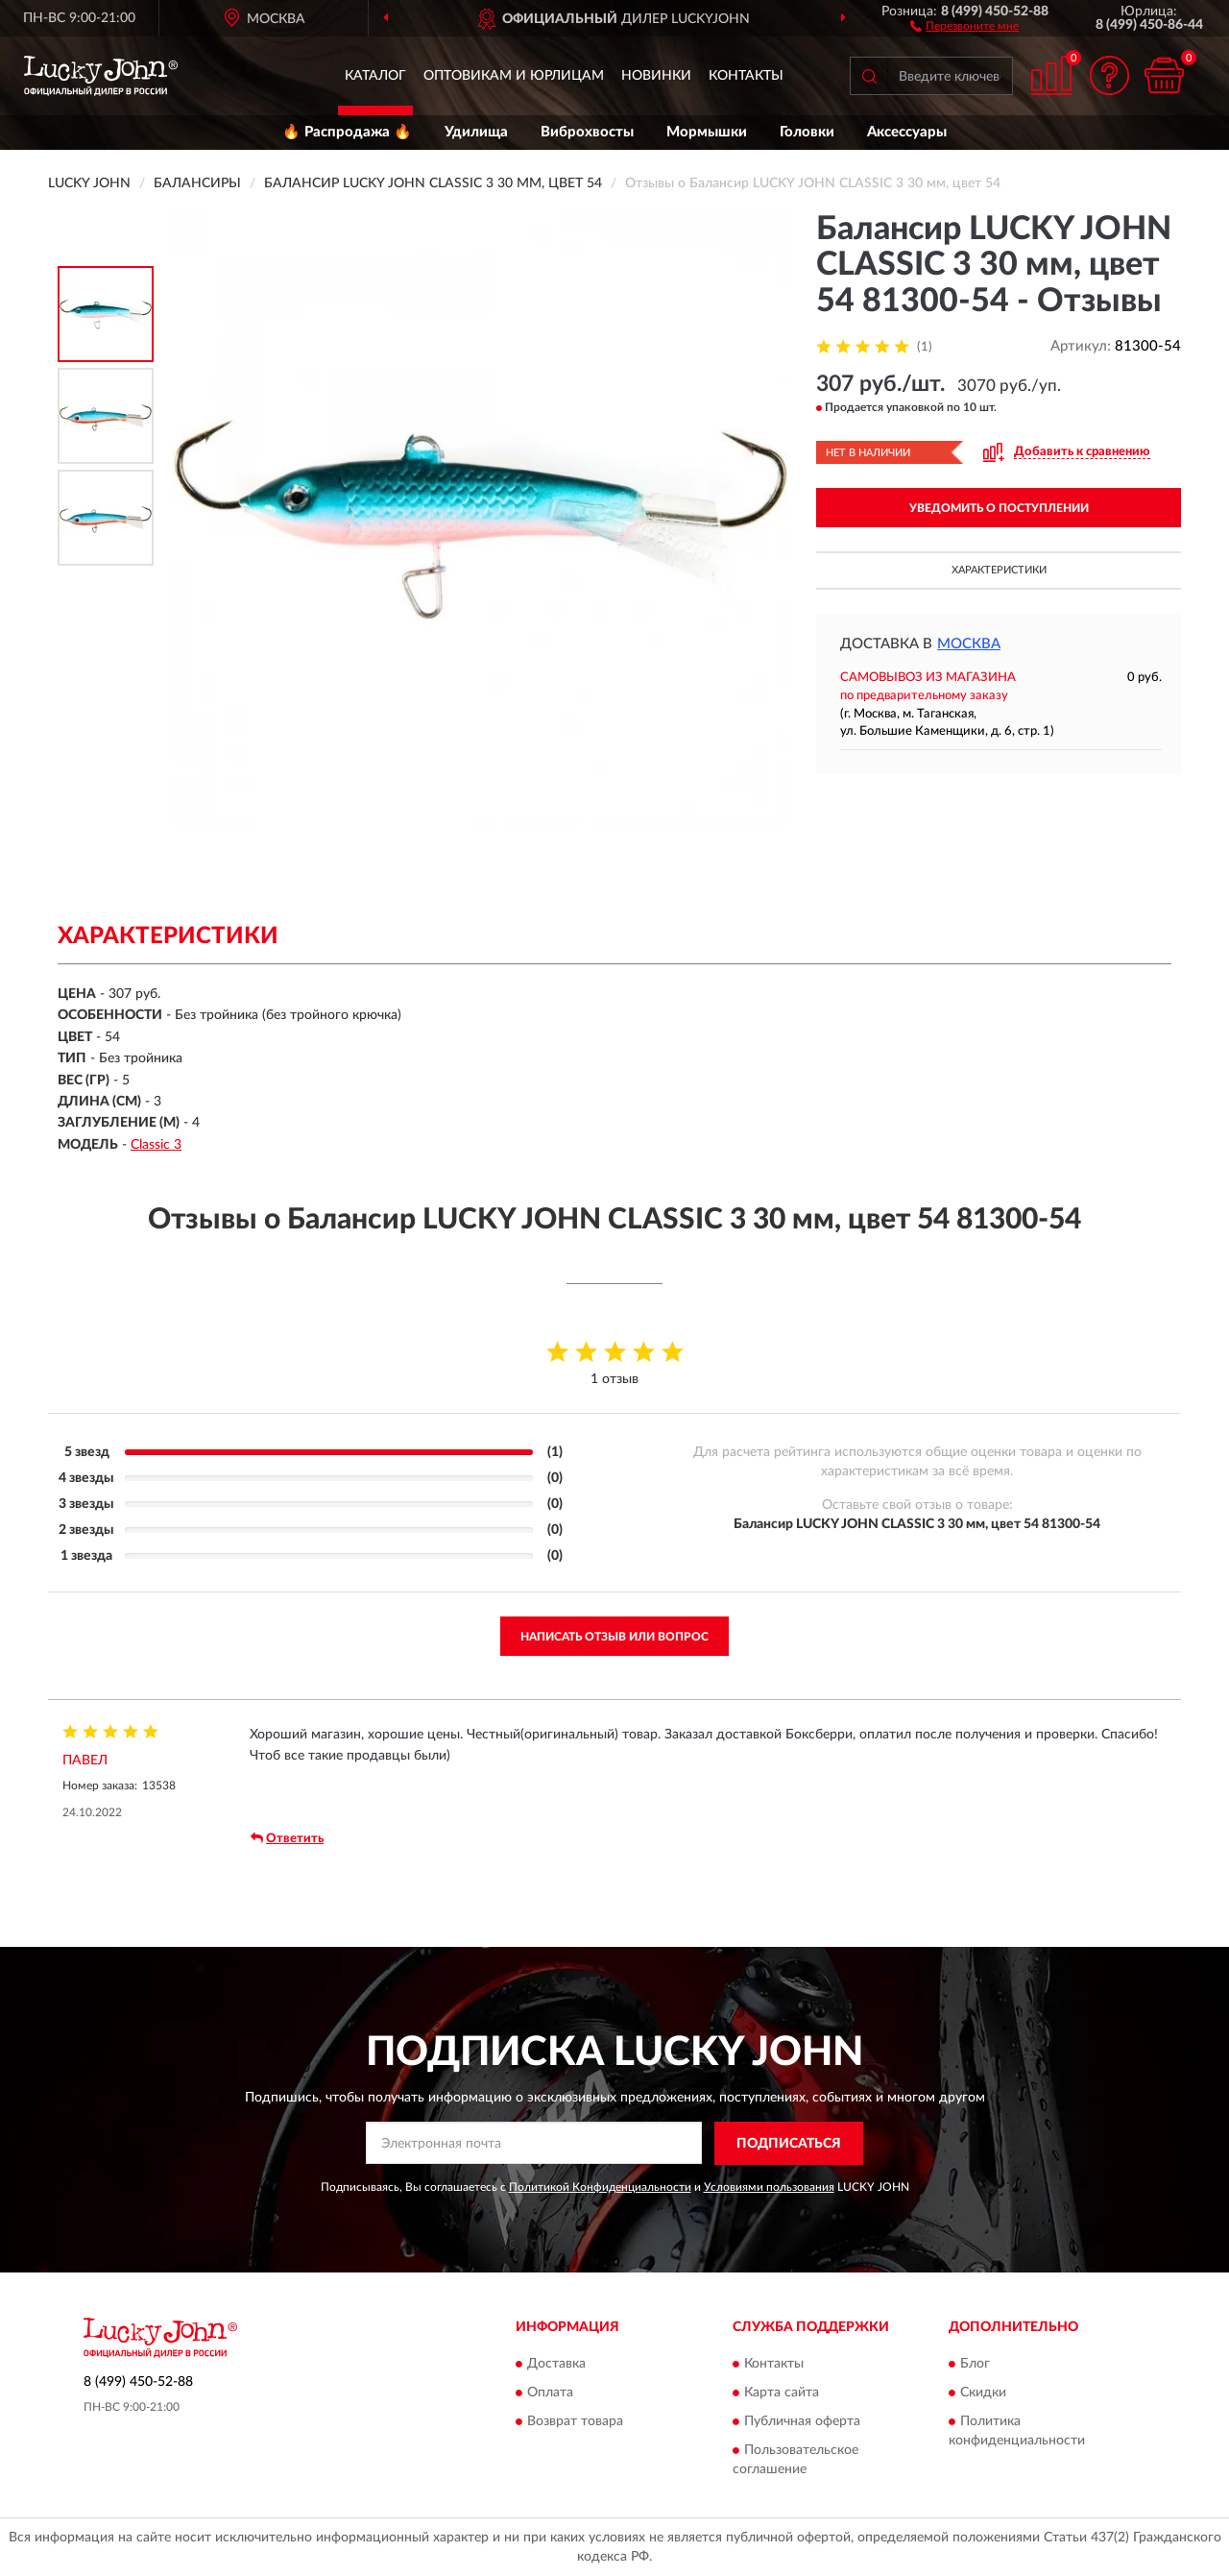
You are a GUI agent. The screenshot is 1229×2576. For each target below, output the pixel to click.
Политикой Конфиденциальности (600, 2187)
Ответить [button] (287, 1838)
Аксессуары (907, 132)
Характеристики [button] (999, 570)
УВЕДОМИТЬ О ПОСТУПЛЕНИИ (999, 508)
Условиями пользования (769, 2187)
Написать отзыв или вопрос (614, 1636)
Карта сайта (781, 2393)
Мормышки (706, 132)
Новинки (656, 76)
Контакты (746, 76)
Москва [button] (968, 644)
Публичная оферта (802, 2422)
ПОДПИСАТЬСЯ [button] (788, 2144)
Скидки (983, 2393)
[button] (964, 25)
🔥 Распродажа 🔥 (347, 132)
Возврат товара (575, 2422)
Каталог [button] (375, 76)
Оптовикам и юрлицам (513, 76)
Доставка (556, 2364)
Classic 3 (156, 1145)
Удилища (476, 132)
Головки (807, 132)
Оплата (550, 2393)
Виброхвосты (587, 132)
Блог (975, 2364)
